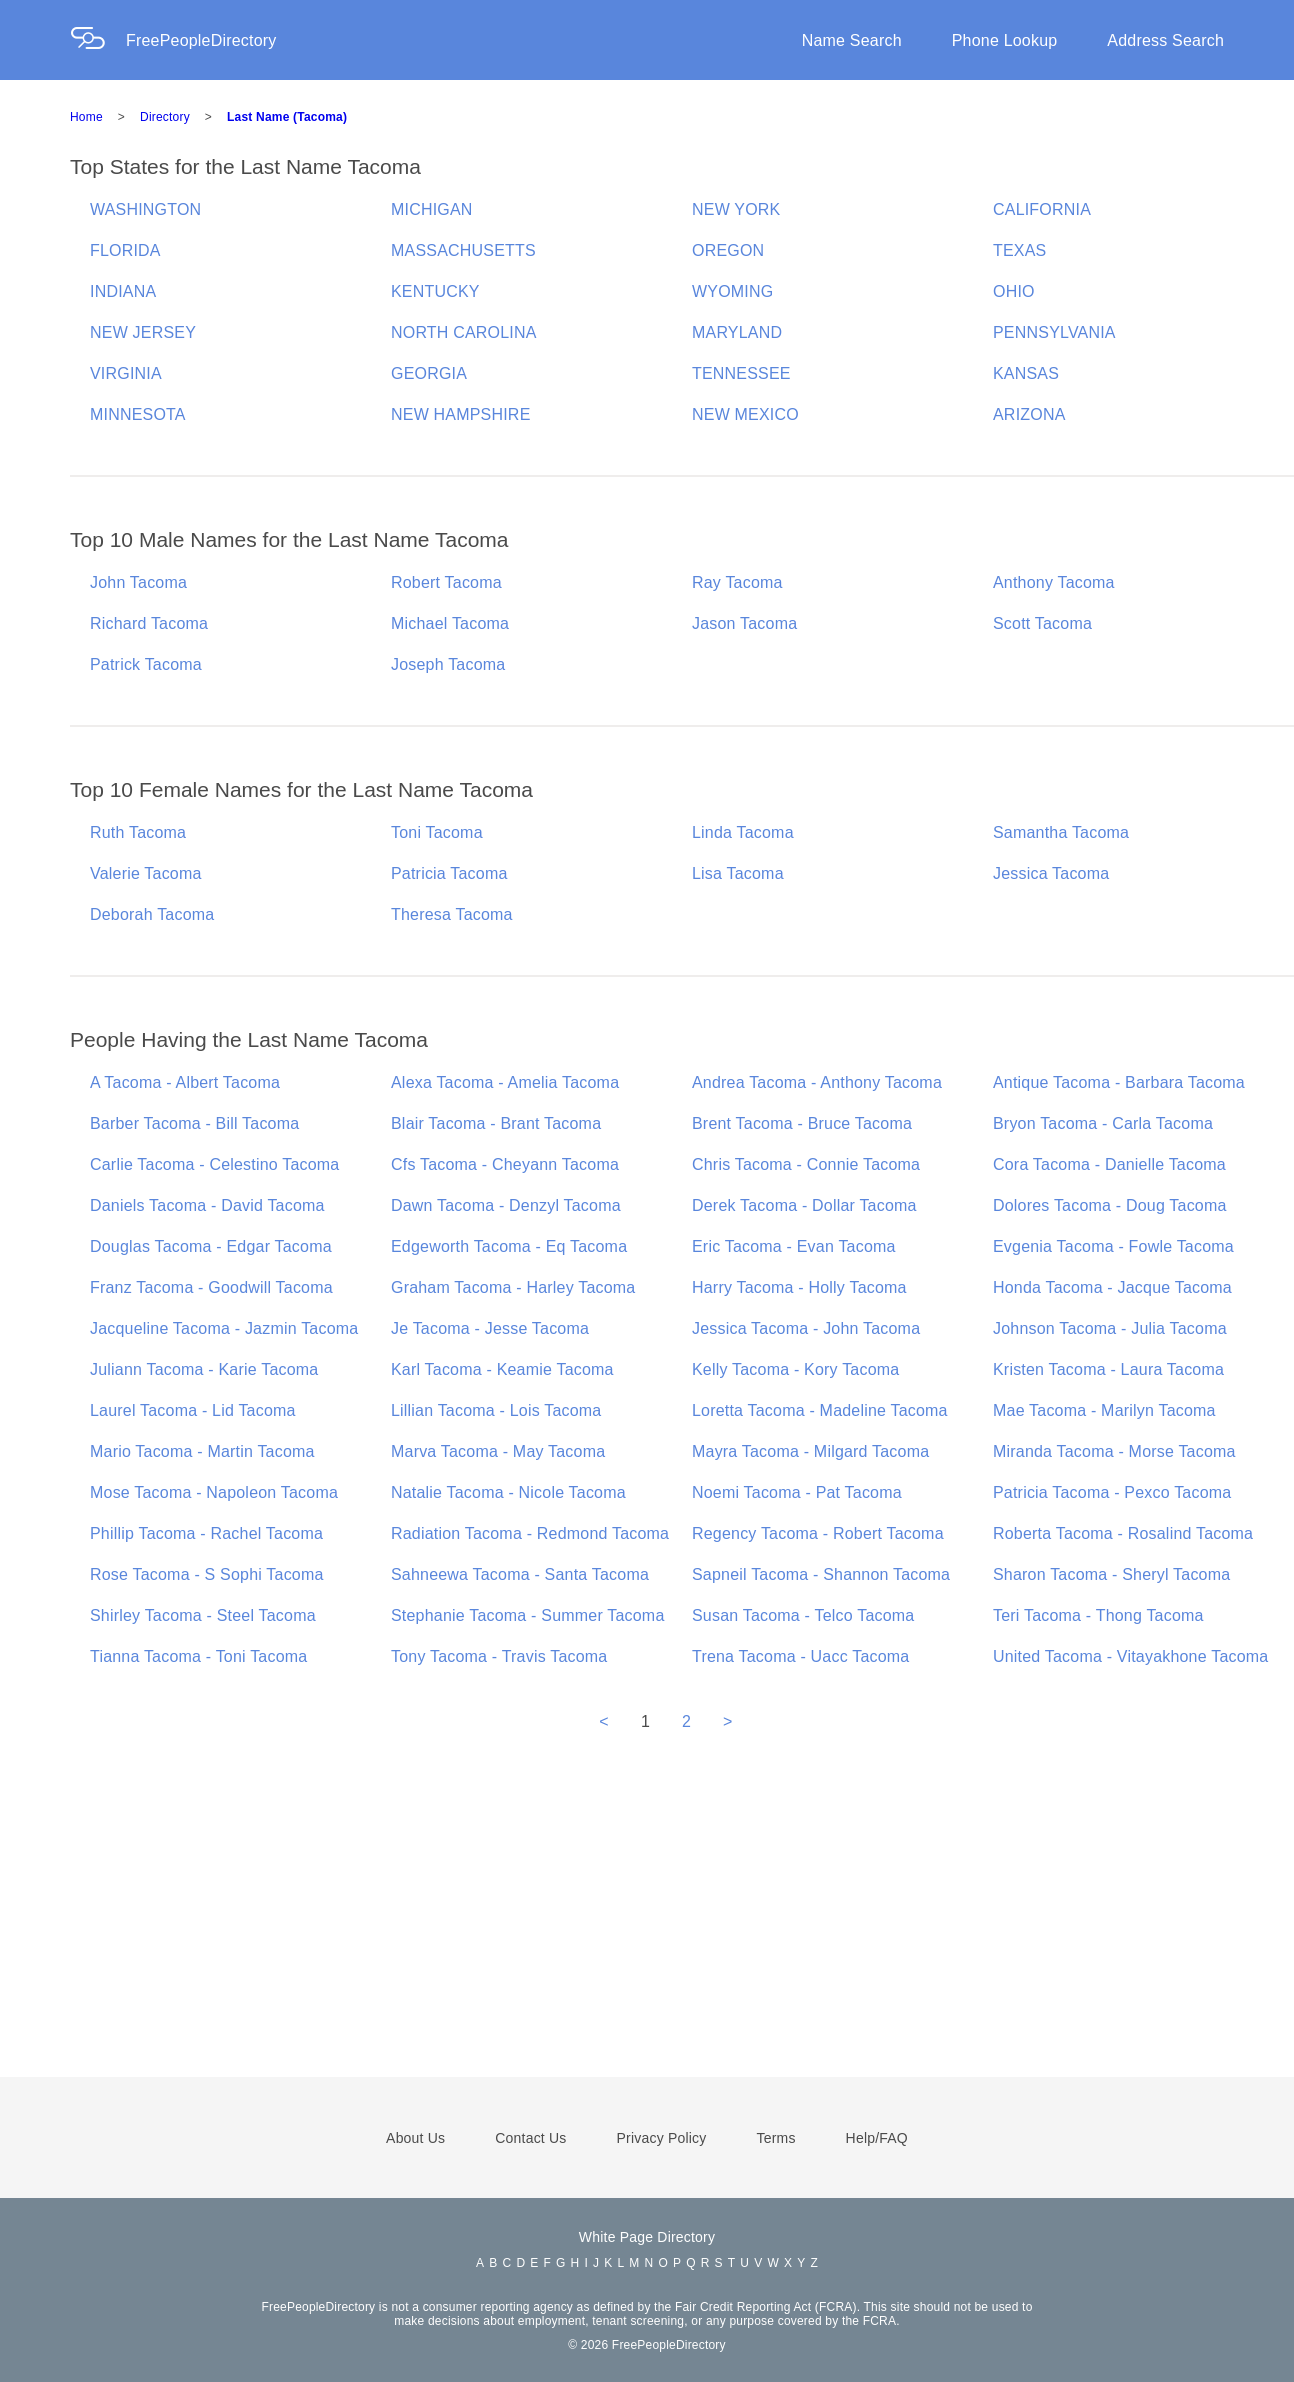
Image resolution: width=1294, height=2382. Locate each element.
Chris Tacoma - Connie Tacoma (806, 1164)
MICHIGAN (432, 209)
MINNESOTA (138, 414)
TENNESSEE (741, 373)
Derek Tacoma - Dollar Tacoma (804, 1205)
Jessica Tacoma (1051, 873)
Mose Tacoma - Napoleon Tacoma (214, 1492)
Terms (775, 2138)
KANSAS (1026, 373)
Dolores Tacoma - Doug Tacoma (1110, 1205)
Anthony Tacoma (1054, 582)
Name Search (852, 40)
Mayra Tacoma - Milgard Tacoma (810, 1451)
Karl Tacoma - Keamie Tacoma (502, 1369)
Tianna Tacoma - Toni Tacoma (198, 1656)
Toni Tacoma (437, 832)
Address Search (1165, 40)
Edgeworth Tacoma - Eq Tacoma (509, 1246)
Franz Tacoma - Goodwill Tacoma (211, 1287)
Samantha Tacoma (1061, 832)
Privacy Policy (662, 2138)
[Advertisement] (647, 1932)
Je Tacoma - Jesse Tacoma (490, 1328)
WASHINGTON (145, 209)
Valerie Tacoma (146, 873)
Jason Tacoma (744, 623)
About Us (415, 2138)
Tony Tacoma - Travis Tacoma (499, 1656)
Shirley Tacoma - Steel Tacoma (203, 1615)
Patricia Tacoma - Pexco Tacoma (1112, 1492)
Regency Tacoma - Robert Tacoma (818, 1533)
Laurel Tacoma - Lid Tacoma (193, 1410)
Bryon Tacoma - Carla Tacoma (1103, 1123)
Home (86, 117)
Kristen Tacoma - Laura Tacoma (1108, 1369)
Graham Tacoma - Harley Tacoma (513, 1287)
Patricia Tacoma (449, 873)
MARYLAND (737, 332)
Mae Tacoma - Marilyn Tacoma (1104, 1410)
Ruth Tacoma (138, 832)
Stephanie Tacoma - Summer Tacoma (528, 1615)
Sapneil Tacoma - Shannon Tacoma (821, 1574)
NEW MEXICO (745, 414)
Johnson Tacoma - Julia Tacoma (1110, 1328)
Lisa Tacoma (738, 873)
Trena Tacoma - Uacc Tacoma (800, 1656)
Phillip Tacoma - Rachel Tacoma (206, 1533)
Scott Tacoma (1042, 623)
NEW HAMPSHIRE (461, 414)
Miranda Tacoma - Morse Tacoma (1114, 1451)
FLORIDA (125, 250)
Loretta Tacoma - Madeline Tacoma (820, 1410)
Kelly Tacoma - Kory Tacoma (795, 1369)
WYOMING (732, 291)
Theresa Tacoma (452, 914)
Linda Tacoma (743, 832)
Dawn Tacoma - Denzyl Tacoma (506, 1205)
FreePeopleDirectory (201, 40)
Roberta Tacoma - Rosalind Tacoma (1123, 1533)
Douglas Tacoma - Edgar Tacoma (211, 1246)
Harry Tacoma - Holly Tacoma (799, 1287)
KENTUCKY (435, 291)
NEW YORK (736, 209)
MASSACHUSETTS (463, 250)
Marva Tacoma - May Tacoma (498, 1451)
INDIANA (123, 291)
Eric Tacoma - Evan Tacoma (794, 1246)
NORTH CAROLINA (464, 332)
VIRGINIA (126, 373)
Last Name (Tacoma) (287, 117)
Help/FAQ (877, 2138)
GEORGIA (429, 373)
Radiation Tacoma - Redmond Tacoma (530, 1533)
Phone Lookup (1005, 40)
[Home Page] (98, 40)
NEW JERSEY (143, 332)
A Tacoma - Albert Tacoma (185, 1082)
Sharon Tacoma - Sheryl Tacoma (1111, 1574)
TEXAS (1019, 250)
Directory (165, 117)
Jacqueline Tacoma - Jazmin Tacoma (224, 1328)
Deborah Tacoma (152, 914)
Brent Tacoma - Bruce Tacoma (802, 1123)
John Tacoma (138, 582)
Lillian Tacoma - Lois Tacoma (496, 1410)
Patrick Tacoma (146, 664)
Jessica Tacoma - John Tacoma (806, 1328)
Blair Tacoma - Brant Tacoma (496, 1123)
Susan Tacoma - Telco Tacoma (803, 1615)
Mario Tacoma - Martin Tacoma (202, 1451)
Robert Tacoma (446, 582)
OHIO (1014, 291)
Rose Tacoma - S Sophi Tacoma (207, 1574)
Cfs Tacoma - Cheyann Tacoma (505, 1164)
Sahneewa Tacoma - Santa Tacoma (520, 1574)
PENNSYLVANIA (1054, 332)
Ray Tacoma (737, 582)
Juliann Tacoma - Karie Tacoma (204, 1369)
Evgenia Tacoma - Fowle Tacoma (1113, 1246)
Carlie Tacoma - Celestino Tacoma (214, 1164)
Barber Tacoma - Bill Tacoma (194, 1123)
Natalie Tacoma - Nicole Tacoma (508, 1492)
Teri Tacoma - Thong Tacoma (1098, 1615)
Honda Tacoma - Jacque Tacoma (1112, 1287)
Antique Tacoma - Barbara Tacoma (1119, 1082)
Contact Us (530, 2138)
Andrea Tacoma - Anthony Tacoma (817, 1082)
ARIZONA (1029, 414)
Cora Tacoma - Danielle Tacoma (1109, 1164)
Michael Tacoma (450, 623)
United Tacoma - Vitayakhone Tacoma (1130, 1656)
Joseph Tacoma (448, 664)
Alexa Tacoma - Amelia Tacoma (505, 1082)
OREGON (728, 250)
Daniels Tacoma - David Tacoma (207, 1205)
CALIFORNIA (1042, 209)
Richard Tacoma (149, 623)
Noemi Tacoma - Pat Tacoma (797, 1492)
